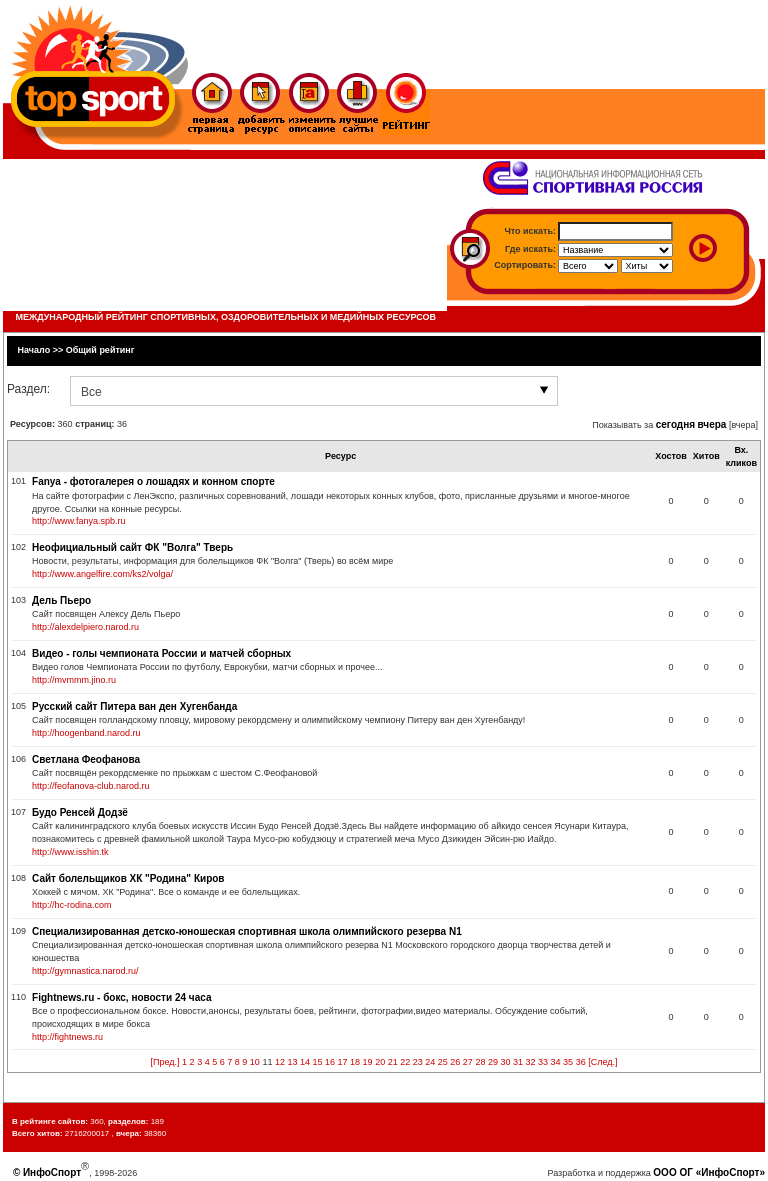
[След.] (602, 1062)
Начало (34, 350)
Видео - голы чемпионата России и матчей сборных (161, 653)
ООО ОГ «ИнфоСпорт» (709, 1172)
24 (430, 1062)
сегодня (675, 424)
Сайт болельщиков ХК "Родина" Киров (128, 878)
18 (355, 1062)
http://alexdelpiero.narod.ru (85, 627)
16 (330, 1062)
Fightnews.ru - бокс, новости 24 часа (121, 997)
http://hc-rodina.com (72, 905)
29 (493, 1062)
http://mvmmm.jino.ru (74, 680)
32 (531, 1062)
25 (443, 1062)
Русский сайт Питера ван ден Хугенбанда (134, 706)
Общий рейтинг (100, 350)
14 (305, 1062)
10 (255, 1062)
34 (556, 1062)
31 (518, 1062)
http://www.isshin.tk (70, 852)
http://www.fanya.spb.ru (79, 521)
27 (468, 1062)
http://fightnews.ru (67, 1037)
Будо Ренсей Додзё (80, 812)
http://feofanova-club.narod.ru (91, 786)
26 (455, 1062)
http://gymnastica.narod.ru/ (85, 971)
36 (581, 1062)
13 (292, 1062)
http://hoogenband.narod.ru (86, 733)
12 (280, 1062)
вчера (712, 424)
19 (368, 1062)
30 (505, 1062)
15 (317, 1062)
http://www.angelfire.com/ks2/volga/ (102, 574)
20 (380, 1062)
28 (480, 1062)
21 (393, 1062)
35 (568, 1062)
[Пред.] (165, 1062)
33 (543, 1062)
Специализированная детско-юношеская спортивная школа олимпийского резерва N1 (247, 931)
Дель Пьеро (61, 600)
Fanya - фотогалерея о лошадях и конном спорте (153, 481)
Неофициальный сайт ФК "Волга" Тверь (132, 547)
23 (418, 1062)
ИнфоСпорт (52, 1172)
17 (343, 1062)
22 (405, 1062)
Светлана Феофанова (86, 759)
